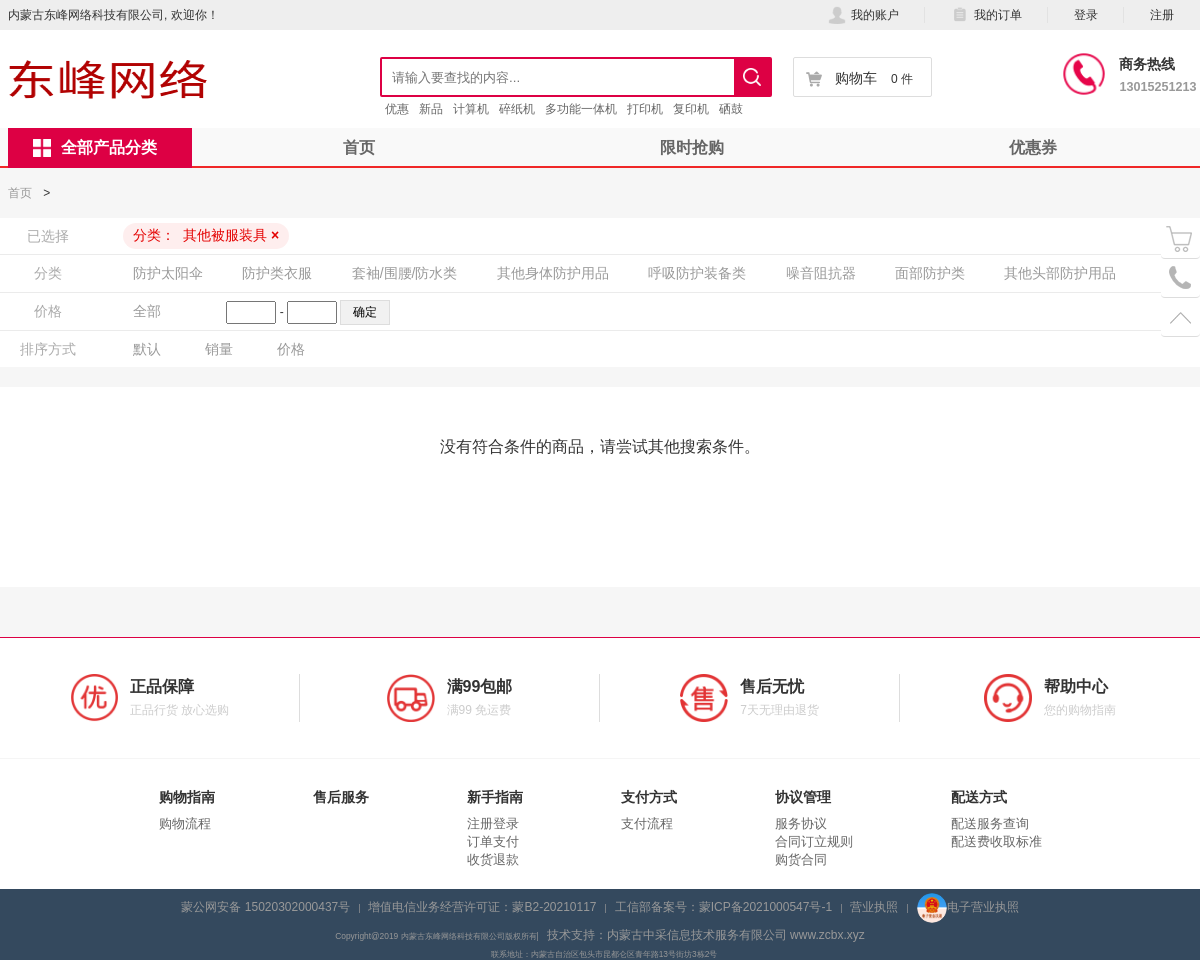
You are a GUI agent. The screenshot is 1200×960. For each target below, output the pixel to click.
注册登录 (493, 823)
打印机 (645, 109)
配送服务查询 (990, 823)
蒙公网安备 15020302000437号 (265, 907)
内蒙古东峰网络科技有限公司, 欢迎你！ (113, 15)
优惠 (397, 109)
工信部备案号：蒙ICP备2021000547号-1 (723, 907)
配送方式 (979, 797)
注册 (1162, 15)
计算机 (471, 109)
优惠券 (1033, 147)
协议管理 (803, 797)
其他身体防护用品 (553, 273)
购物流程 (185, 823)
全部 (147, 311)
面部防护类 (930, 273)
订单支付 (493, 841)
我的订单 (986, 15)
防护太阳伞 (168, 273)
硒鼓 (731, 109)
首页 (359, 147)
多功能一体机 (581, 109)
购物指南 (187, 797)
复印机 (691, 109)
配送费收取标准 (996, 841)
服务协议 (801, 823)
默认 (147, 349)
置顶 (1180, 317)
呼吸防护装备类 (697, 273)
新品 (431, 109)
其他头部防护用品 (1060, 273)
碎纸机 (517, 109)
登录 (1086, 15)
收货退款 (493, 859)
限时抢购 (692, 147)
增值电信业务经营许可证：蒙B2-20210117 (482, 907)
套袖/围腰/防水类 (405, 273)
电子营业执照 (968, 907)
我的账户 (863, 15)
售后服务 (341, 797)
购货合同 (801, 859)
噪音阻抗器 (821, 273)
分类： (206, 235)
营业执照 (874, 907)
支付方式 (649, 797)
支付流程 (647, 823)
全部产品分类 (95, 148)
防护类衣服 (277, 273)
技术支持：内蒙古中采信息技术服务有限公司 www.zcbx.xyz (706, 935)
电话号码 (1180, 278)
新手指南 (495, 797)
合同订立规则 (814, 841)
